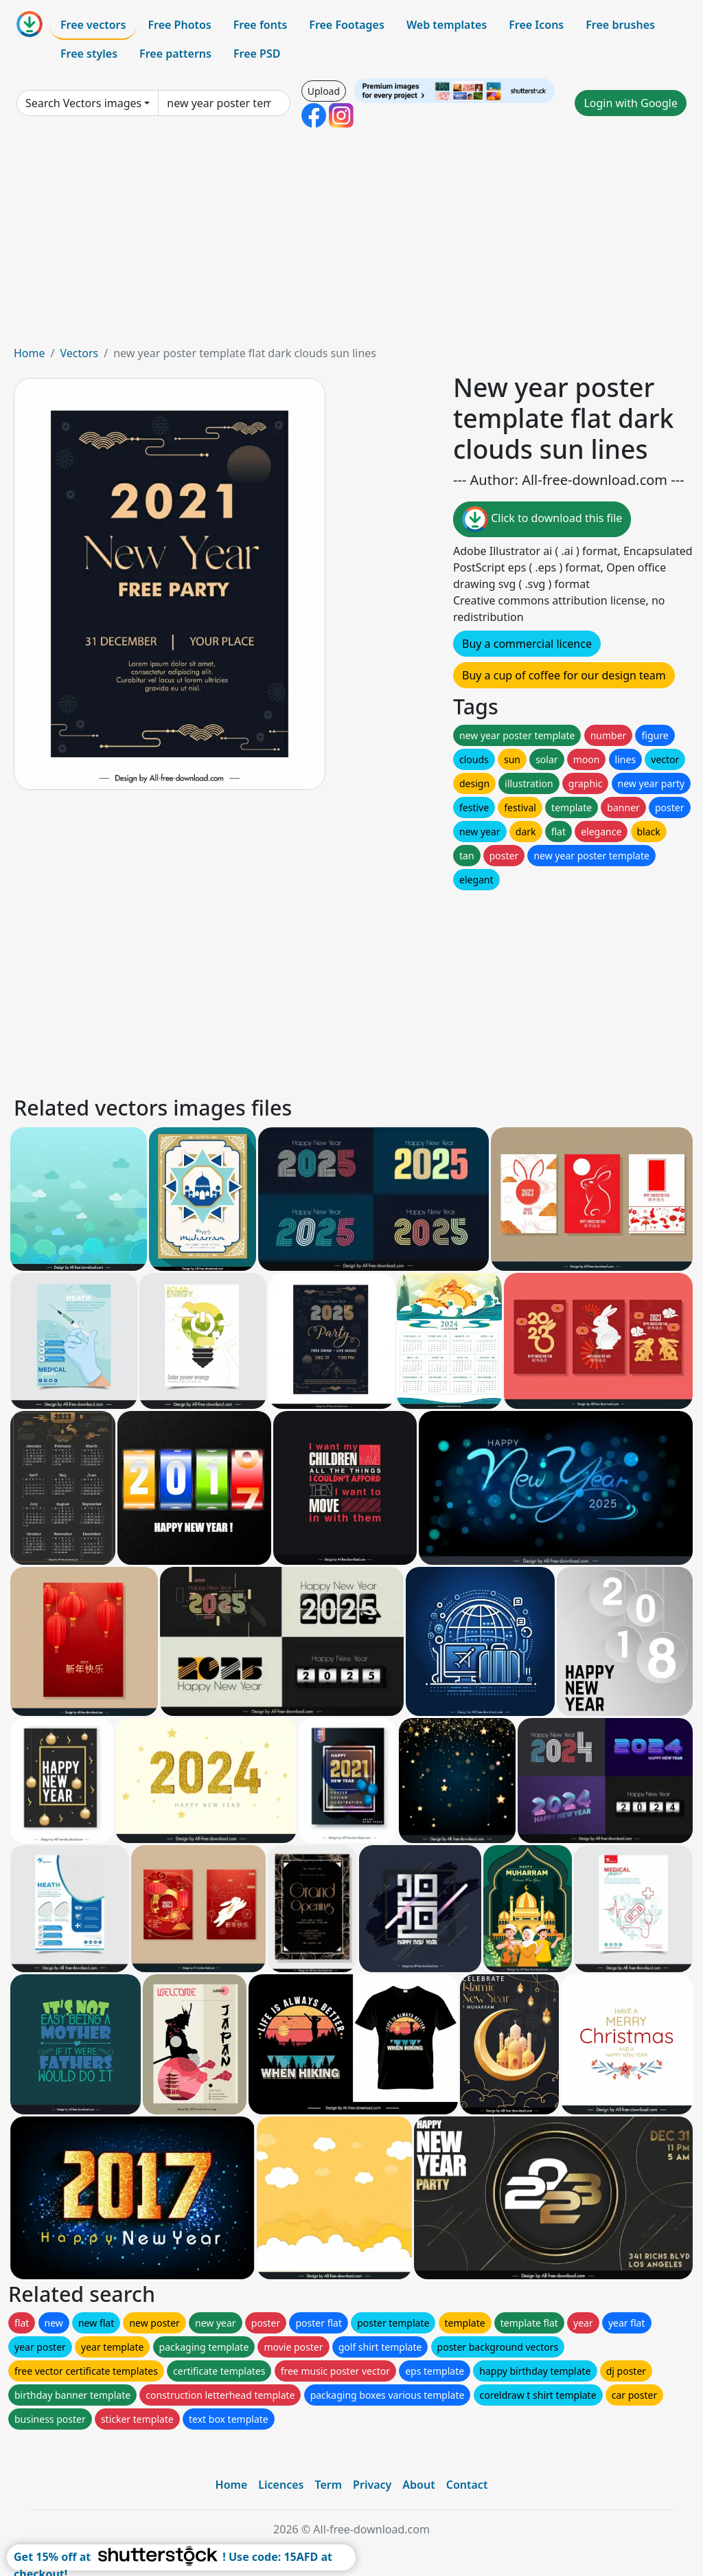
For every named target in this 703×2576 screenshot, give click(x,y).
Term (328, 2484)
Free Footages (346, 24)
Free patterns (175, 53)
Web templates (446, 24)
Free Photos (179, 24)
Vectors (79, 353)
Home (29, 353)
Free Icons (536, 24)
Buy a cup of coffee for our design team (564, 675)
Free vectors (93, 24)
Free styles (88, 53)
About (418, 2484)
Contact (467, 2484)
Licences (280, 2484)
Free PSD (256, 53)
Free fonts (260, 24)
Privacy (372, 2484)
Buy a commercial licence (527, 643)
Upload (324, 91)
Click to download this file (542, 519)
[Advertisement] (351, 242)
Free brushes (620, 24)
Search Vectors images (83, 103)
